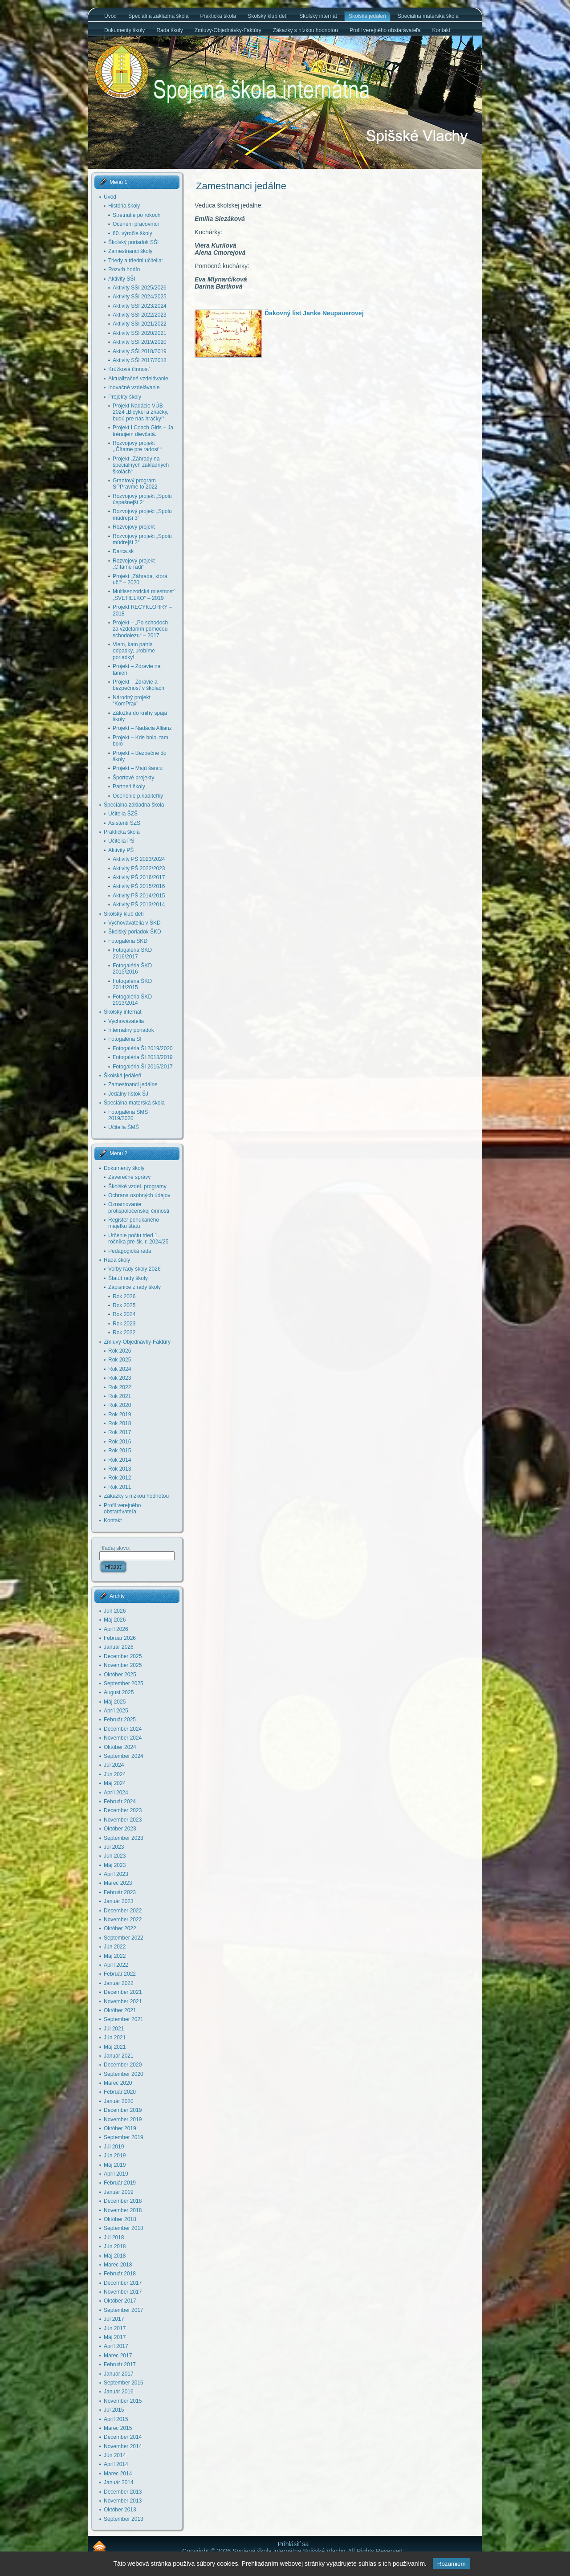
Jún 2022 (115, 1947)
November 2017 (123, 2292)
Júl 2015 (114, 2410)
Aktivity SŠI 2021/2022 (140, 324)
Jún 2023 (115, 1856)
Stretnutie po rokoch (136, 215)
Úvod (110, 197)
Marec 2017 (118, 2355)
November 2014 (123, 2446)
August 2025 (119, 1692)
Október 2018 (120, 2219)
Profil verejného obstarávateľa (122, 1508)
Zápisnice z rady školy (134, 1287)
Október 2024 (120, 1747)
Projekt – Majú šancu (138, 768)
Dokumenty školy (124, 1168)
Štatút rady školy (128, 1278)
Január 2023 (119, 1901)
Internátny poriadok (131, 1030)
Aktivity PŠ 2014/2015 (139, 896)
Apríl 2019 (116, 2174)
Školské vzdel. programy (137, 1186)
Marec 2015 (118, 2428)
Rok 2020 (119, 1405)
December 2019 (123, 2110)
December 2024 (123, 1729)
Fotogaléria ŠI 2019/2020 (143, 1048)
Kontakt (113, 1520)
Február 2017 (120, 2364)
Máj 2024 (115, 1783)
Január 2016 (119, 2392)
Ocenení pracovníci (136, 224)
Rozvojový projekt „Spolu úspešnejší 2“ (142, 499)
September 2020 (123, 2074)
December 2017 (123, 2283)
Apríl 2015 (116, 2419)
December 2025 (123, 1656)
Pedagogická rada (129, 1251)
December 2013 (123, 2492)
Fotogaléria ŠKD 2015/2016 (132, 968)
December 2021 (123, 1992)
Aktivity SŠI (121, 279)
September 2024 (123, 1756)
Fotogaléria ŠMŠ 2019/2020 (128, 1115)
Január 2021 (119, 2056)
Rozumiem (451, 2563)
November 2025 (123, 1665)
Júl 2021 (114, 2029)
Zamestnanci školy (130, 251)
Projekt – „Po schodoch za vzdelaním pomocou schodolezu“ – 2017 (140, 629)
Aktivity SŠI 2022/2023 (140, 315)
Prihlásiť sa (293, 2543)
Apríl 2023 (116, 1874)
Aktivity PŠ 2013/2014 (139, 904)
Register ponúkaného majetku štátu (133, 1223)
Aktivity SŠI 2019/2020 (140, 342)
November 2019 (123, 2119)
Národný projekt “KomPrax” (132, 700)
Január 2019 (119, 2192)
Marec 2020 (118, 2083)
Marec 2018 (118, 2265)
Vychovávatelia (126, 1021)
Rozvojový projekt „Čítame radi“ (134, 564)
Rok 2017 (119, 1432)
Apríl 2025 (116, 1711)
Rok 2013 (119, 1469)
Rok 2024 (124, 1314)
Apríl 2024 (116, 1792)
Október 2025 (120, 1674)
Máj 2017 (115, 2337)
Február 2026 (120, 1638)
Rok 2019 (119, 1414)
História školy (124, 206)
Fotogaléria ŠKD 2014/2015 (132, 984)
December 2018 (123, 2201)
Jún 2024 (115, 1774)
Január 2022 (119, 1983)
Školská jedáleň (122, 1075)
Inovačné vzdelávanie (133, 387)
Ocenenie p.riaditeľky (138, 796)
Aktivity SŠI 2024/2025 (140, 296)
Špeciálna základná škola (134, 805)
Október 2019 (120, 2128)
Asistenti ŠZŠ (124, 823)
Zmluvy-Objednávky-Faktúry (137, 1342)
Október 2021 (120, 2010)
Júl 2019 (114, 2147)
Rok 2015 (119, 1450)
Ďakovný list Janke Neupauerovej (314, 313)
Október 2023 (120, 1829)
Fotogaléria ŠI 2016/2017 (143, 1067)
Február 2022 (120, 1974)
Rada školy (117, 1260)
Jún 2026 (115, 1611)
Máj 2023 (115, 1865)
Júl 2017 (114, 2319)
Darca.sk (123, 551)
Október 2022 (120, 1928)
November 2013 (123, 2501)
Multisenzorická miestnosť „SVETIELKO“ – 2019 (144, 594)
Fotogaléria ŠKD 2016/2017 (132, 953)
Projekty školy (124, 397)
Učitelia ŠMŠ (123, 1127)
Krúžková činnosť (129, 369)
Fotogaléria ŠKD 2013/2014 (132, 1000)
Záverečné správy (129, 1177)
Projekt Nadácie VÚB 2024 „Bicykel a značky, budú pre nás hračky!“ (140, 412)
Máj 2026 (115, 1620)
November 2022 (123, 1919)
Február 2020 (120, 2092)
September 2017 (123, 2310)
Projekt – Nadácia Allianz (142, 728)
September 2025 (123, 1683)
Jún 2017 (115, 2328)
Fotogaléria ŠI (125, 1039)
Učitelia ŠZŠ (123, 814)
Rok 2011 (119, 1487)
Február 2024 (120, 1801)
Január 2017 (119, 2374)
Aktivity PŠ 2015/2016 (139, 886)
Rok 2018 (119, 1423)
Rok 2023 (124, 1324)
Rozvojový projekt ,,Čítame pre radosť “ (137, 446)
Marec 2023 (118, 1883)
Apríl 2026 (116, 1629)
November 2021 (123, 2001)
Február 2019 (120, 2183)
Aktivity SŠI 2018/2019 (140, 351)
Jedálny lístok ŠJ (128, 1094)
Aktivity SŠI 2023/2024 (140, 306)
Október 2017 (120, 2301)
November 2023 (123, 1820)
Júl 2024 (114, 1765)
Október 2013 (120, 2510)
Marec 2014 (118, 2473)
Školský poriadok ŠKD (134, 932)
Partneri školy (129, 786)
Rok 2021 (119, 1396)
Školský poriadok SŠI (133, 242)
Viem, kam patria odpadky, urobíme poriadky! (134, 650)
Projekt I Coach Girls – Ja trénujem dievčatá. (143, 430)
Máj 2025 (115, 1702)
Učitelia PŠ (121, 841)
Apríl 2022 (116, 1965)
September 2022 (123, 1938)
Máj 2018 (115, 2256)
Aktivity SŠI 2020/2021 (140, 333)
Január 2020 (119, 2101)
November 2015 (123, 2401)
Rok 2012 (119, 1478)
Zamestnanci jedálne (133, 1084)
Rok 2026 (124, 1296)
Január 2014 (119, 2482)
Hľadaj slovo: (114, 1548)
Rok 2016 (119, 1442)
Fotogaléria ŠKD (127, 941)
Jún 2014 (115, 2455)
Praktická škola (122, 832)
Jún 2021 (115, 2037)
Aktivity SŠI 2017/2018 (140, 360)
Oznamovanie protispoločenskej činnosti (138, 1207)
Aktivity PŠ (121, 850)
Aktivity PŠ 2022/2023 (139, 868)
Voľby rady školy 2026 (134, 1269)
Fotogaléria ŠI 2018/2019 (143, 1057)
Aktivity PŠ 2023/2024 (139, 859)
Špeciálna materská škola (134, 1103)
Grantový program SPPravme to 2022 (135, 483)
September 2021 (123, 2019)
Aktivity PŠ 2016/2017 (139, 877)
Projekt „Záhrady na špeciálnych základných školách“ (141, 465)
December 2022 (123, 1911)
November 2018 (123, 2210)
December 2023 (123, 1810)
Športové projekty (133, 777)
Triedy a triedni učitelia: (135, 260)
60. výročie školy (132, 233)
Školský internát (123, 1012)
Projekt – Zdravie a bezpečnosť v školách (138, 685)
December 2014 (123, 2437)
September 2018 (123, 2228)
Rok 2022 (124, 1332)
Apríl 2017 (116, 2346)
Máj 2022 (115, 1956)
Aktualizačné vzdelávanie (138, 378)
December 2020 (123, 2065)
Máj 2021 (115, 2047)
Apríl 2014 (116, 2464)
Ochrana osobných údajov (139, 1195)
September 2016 (123, 2383)
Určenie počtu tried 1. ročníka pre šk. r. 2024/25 (138, 1238)
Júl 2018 (114, 2237)
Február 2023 (120, 1892)
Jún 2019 (115, 2155)
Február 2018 (120, 2273)
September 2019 (123, 2137)
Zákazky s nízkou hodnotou (136, 1496)
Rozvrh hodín (124, 269)
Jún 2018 (115, 2246)
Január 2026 (119, 1647)
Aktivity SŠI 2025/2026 (140, 288)
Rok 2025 (124, 1305)
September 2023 (123, 1838)
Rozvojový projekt (134, 527)
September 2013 (123, 2519)
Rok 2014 (119, 1460)
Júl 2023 (114, 1847)
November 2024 (123, 1738)
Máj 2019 (115, 2165)
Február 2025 (120, 1719)
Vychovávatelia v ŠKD (134, 923)
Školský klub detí (124, 914)
